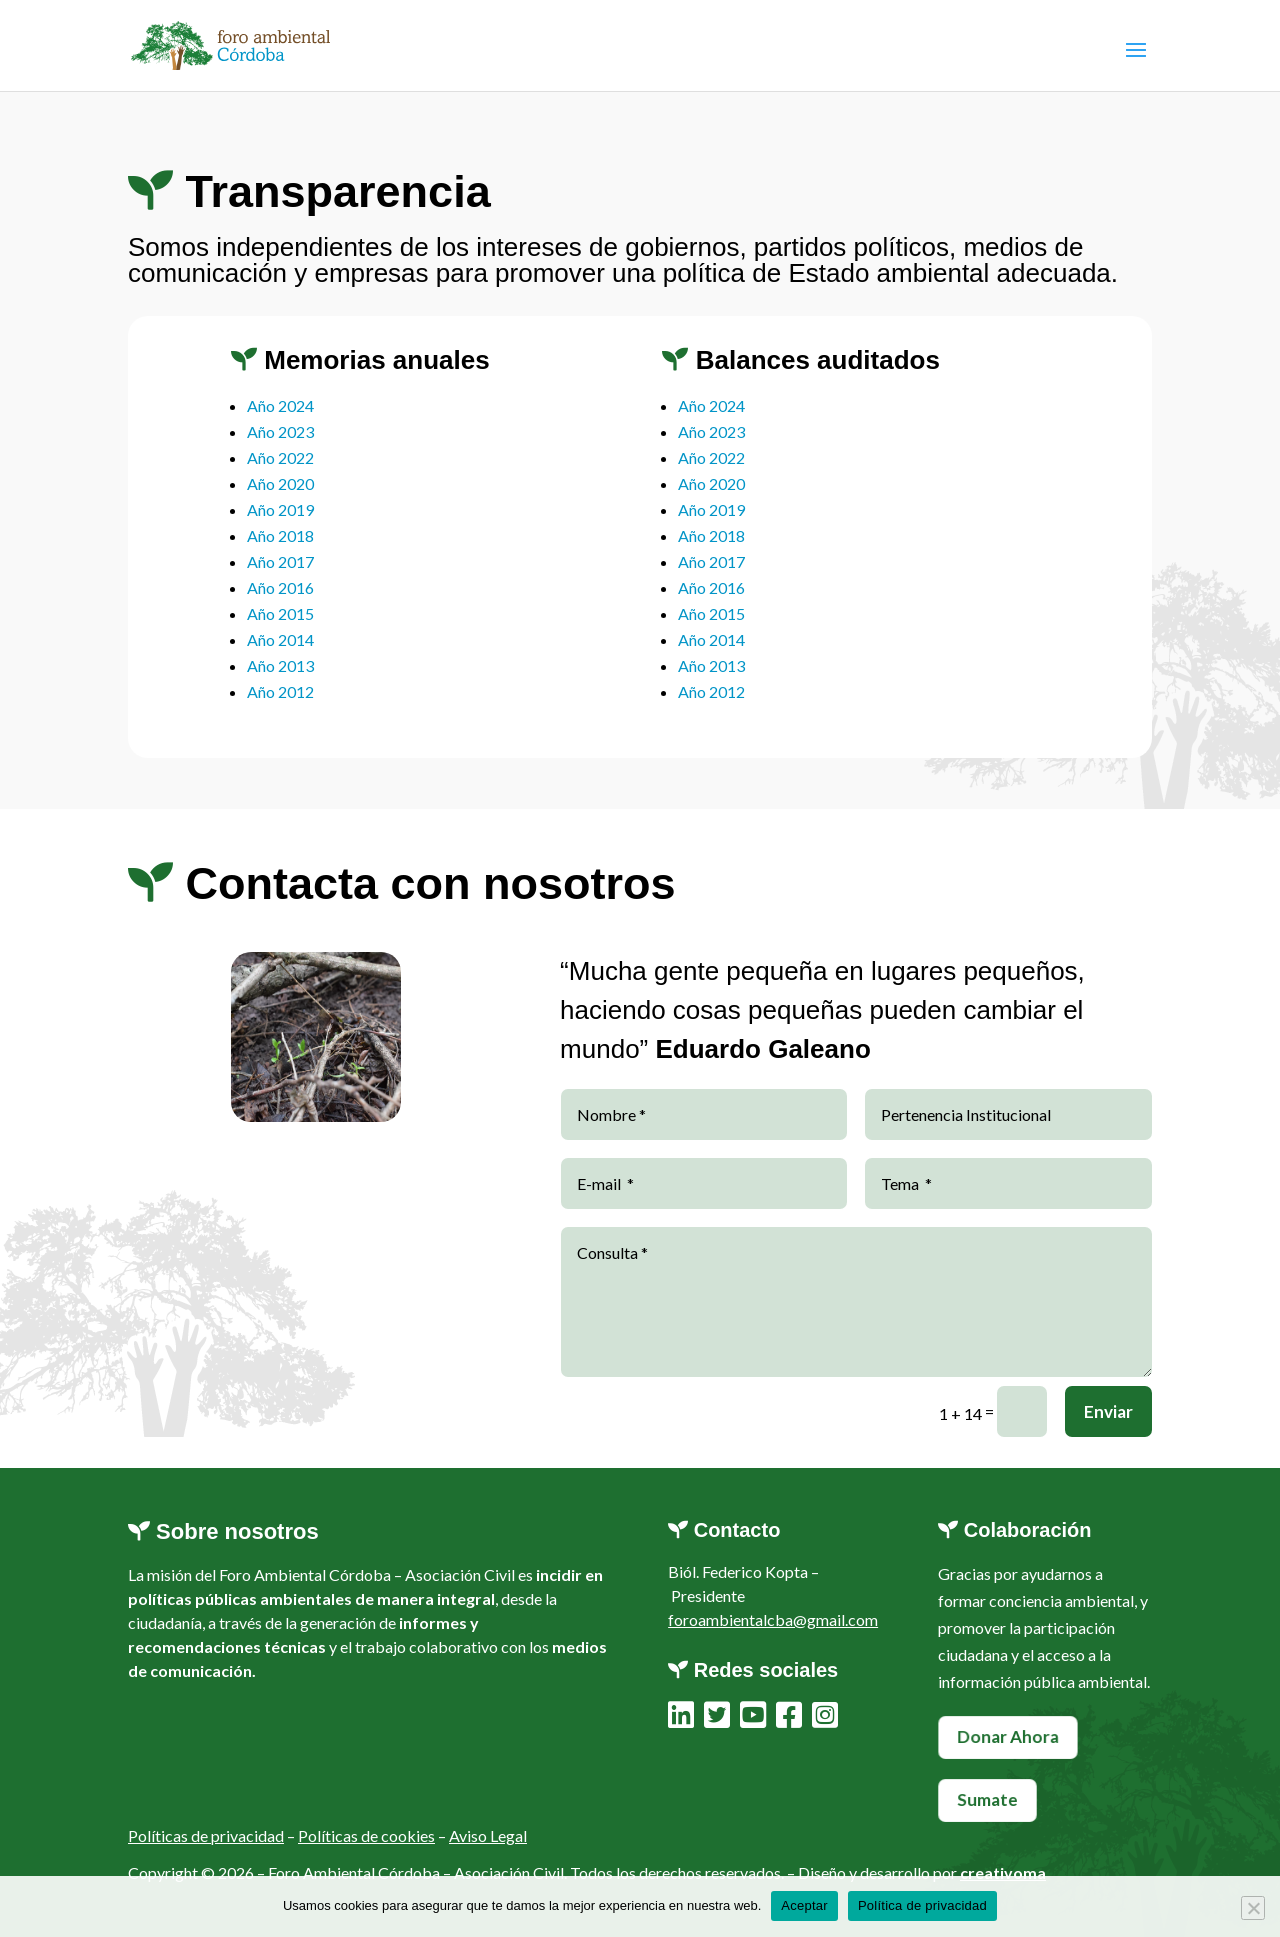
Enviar (1108, 1459)
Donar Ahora (1008, 1736)
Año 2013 (280, 682)
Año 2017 (280, 578)
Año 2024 (280, 422)
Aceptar (804, 1905)
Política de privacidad (922, 1905)
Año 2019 (280, 526)
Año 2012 (280, 708)
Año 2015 (280, 630)
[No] (1253, 1908)
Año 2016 (280, 604)
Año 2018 (280, 552)
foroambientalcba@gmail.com (773, 1619)
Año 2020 (280, 500)
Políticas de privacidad (206, 1841)
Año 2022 (280, 474)
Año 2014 (280, 656)
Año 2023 (280, 448)
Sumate (987, 1799)
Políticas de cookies (366, 1841)
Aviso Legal (488, 1841)
